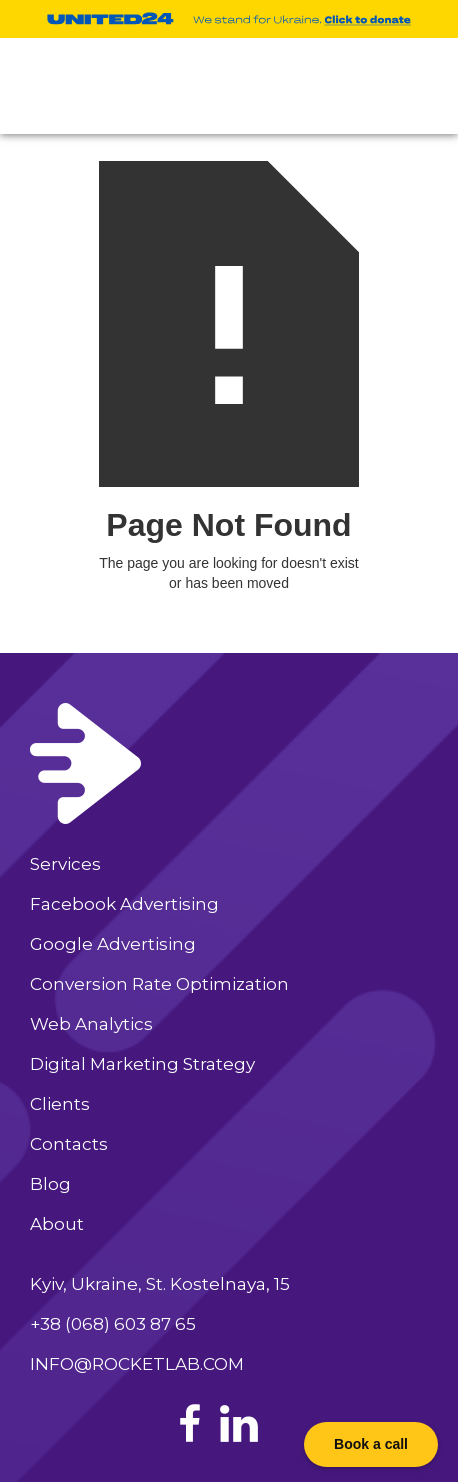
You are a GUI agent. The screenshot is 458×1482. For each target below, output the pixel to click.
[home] (87, 86)
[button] (420, 86)
